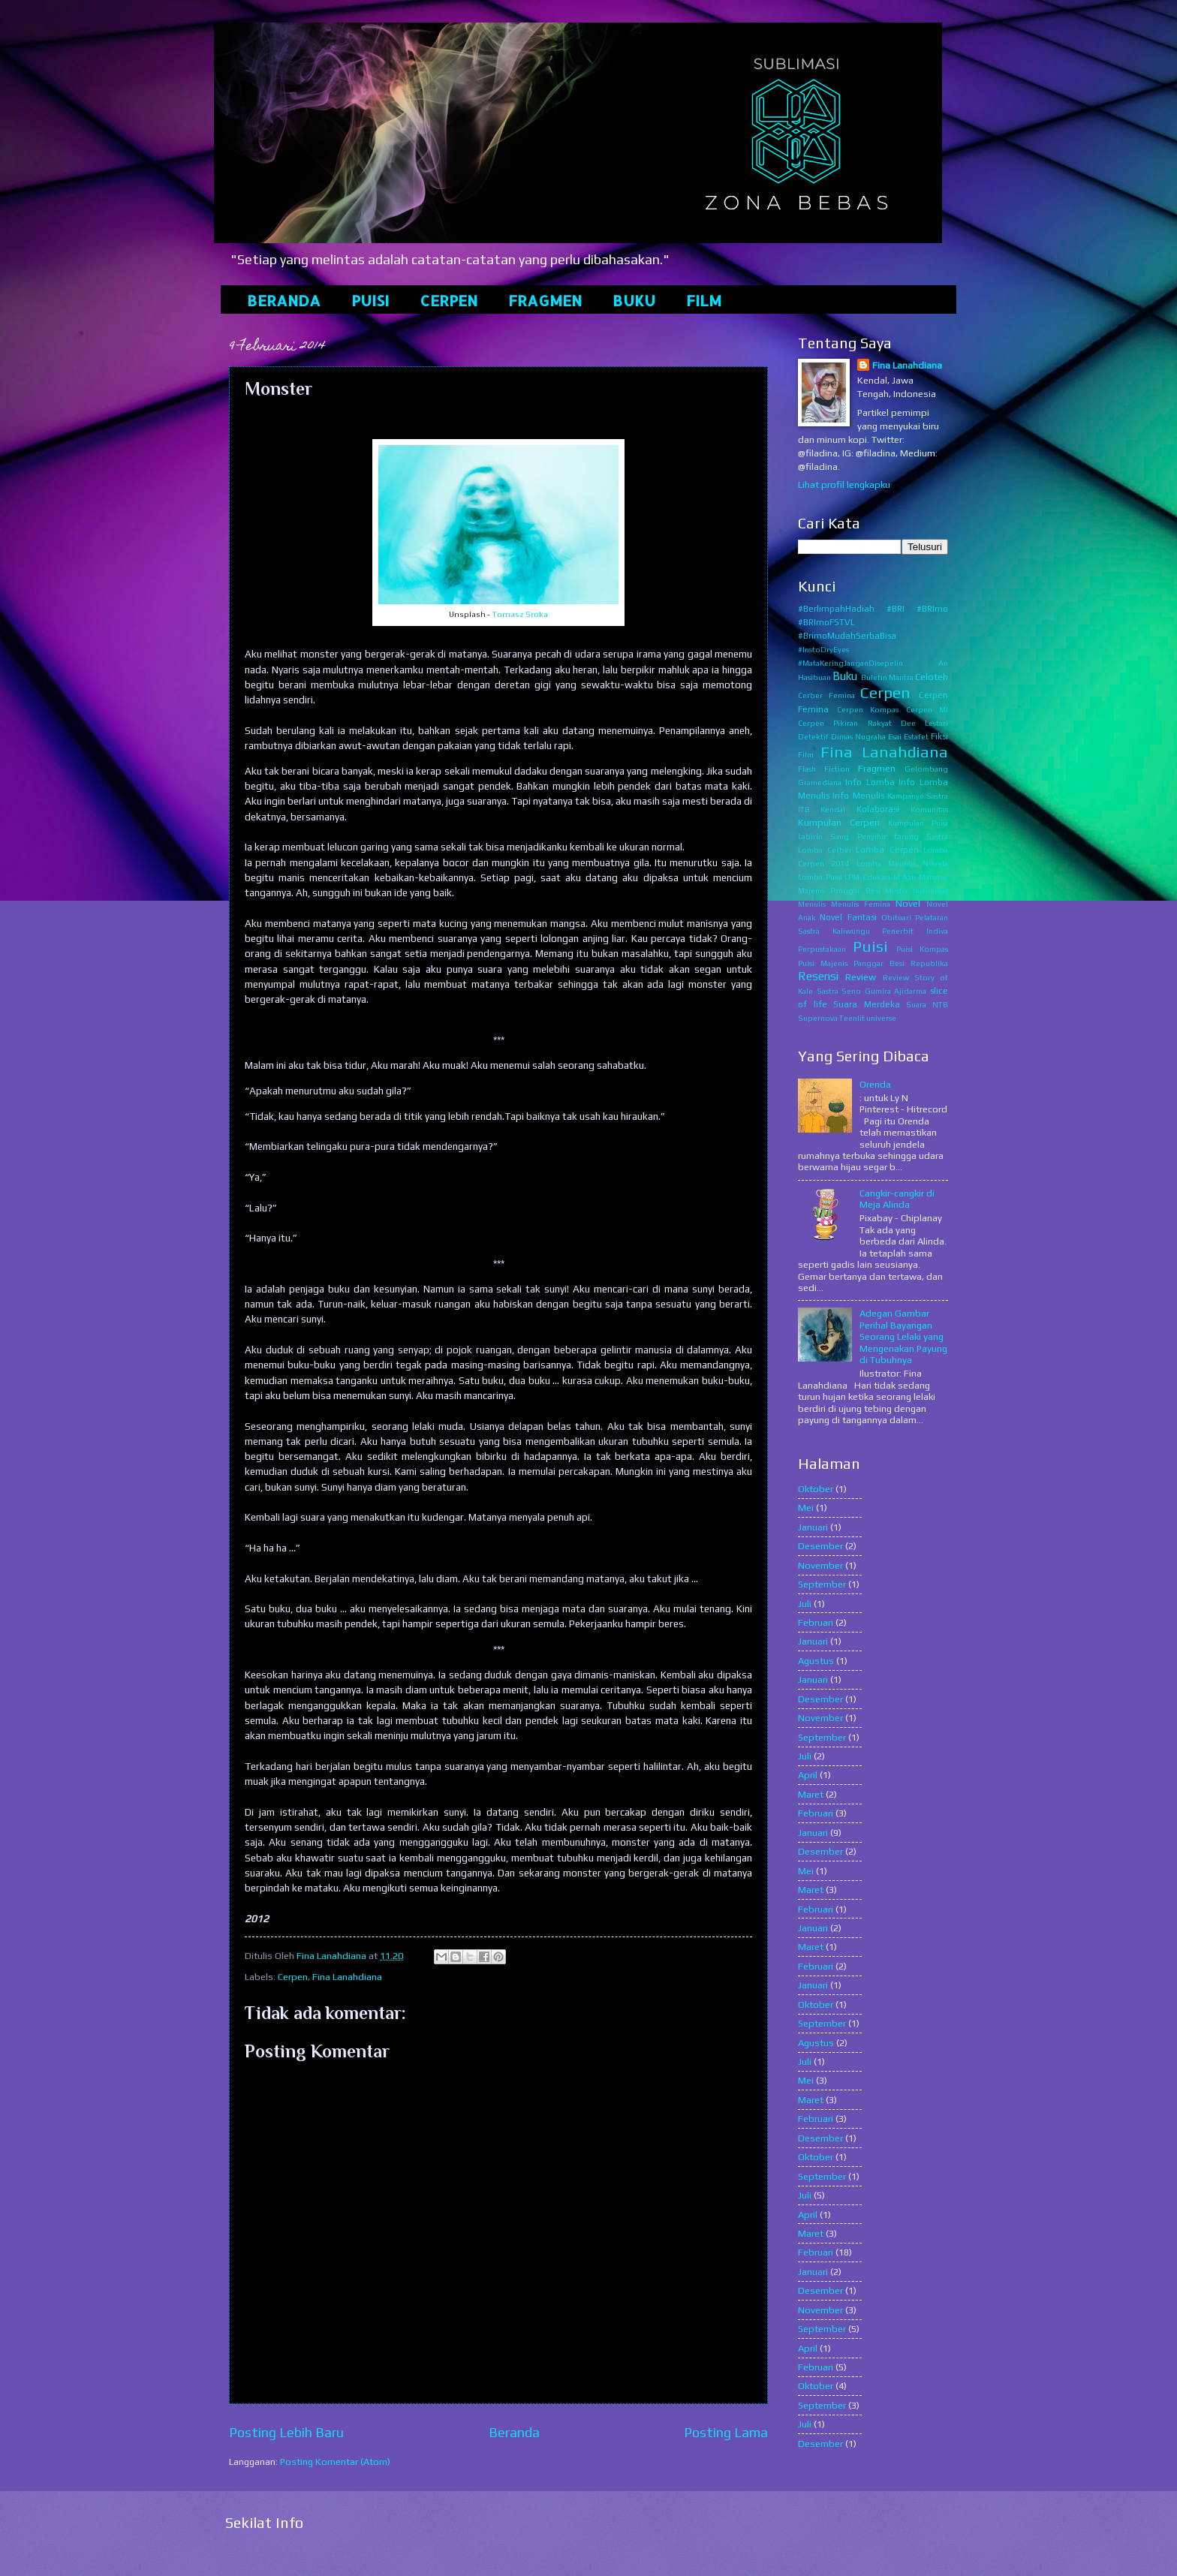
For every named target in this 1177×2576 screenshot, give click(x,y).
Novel (908, 903)
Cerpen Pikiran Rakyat (845, 722)
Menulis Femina (860, 903)
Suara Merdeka (866, 1004)
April (807, 1774)
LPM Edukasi (867, 876)
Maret (810, 1794)
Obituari (896, 917)
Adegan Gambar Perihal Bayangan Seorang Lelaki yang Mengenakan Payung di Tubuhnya (903, 1336)
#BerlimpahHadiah (836, 608)
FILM (703, 300)
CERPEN (448, 300)
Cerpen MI (927, 709)
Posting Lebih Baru (286, 2432)
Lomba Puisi (820, 876)
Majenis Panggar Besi (839, 890)
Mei (806, 1507)
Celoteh (931, 676)
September (822, 1584)
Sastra (827, 990)
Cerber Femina (826, 695)
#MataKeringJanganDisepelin (850, 662)
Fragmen (877, 768)
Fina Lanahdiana (347, 1976)
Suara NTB (927, 1004)
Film (806, 754)
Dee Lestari (924, 722)
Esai (895, 736)
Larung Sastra (921, 836)
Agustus (816, 1660)
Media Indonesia (916, 890)
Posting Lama (726, 2432)
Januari (813, 1527)
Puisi (870, 946)
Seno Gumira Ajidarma (883, 990)
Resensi (818, 976)
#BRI (896, 608)
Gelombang (926, 768)
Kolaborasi (877, 809)
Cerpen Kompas (868, 709)
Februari (815, 1622)
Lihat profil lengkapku (844, 484)
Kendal (832, 809)
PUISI (370, 300)
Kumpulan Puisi (918, 822)
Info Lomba (870, 782)
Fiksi (939, 736)
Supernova (818, 1017)
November (820, 1565)
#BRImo (932, 608)
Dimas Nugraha (858, 736)
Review (860, 977)
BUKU (634, 300)
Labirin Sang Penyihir (842, 836)
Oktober (815, 1488)
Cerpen (293, 1976)
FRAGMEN (545, 300)
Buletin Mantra (887, 677)
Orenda (875, 1084)
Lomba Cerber (825, 849)
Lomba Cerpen (887, 849)
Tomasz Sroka (520, 613)
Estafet (916, 736)
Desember (820, 1545)
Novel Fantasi (848, 917)
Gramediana (819, 782)
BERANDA (284, 300)
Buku (844, 676)
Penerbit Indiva (915, 930)
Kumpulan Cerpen (839, 822)
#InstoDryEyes (823, 649)
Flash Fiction (824, 768)
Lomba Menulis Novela (902, 863)
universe (881, 1017)
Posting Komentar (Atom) (335, 2461)
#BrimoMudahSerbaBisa (847, 635)
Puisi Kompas (922, 948)
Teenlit (852, 1017)
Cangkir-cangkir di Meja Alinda (897, 1198)
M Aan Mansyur (920, 876)
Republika (929, 963)
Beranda (514, 2432)
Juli (804, 1603)
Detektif (813, 736)
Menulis (812, 903)
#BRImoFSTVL (826, 622)
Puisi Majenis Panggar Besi (851, 963)
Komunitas (929, 809)
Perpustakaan (822, 948)
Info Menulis (858, 795)
